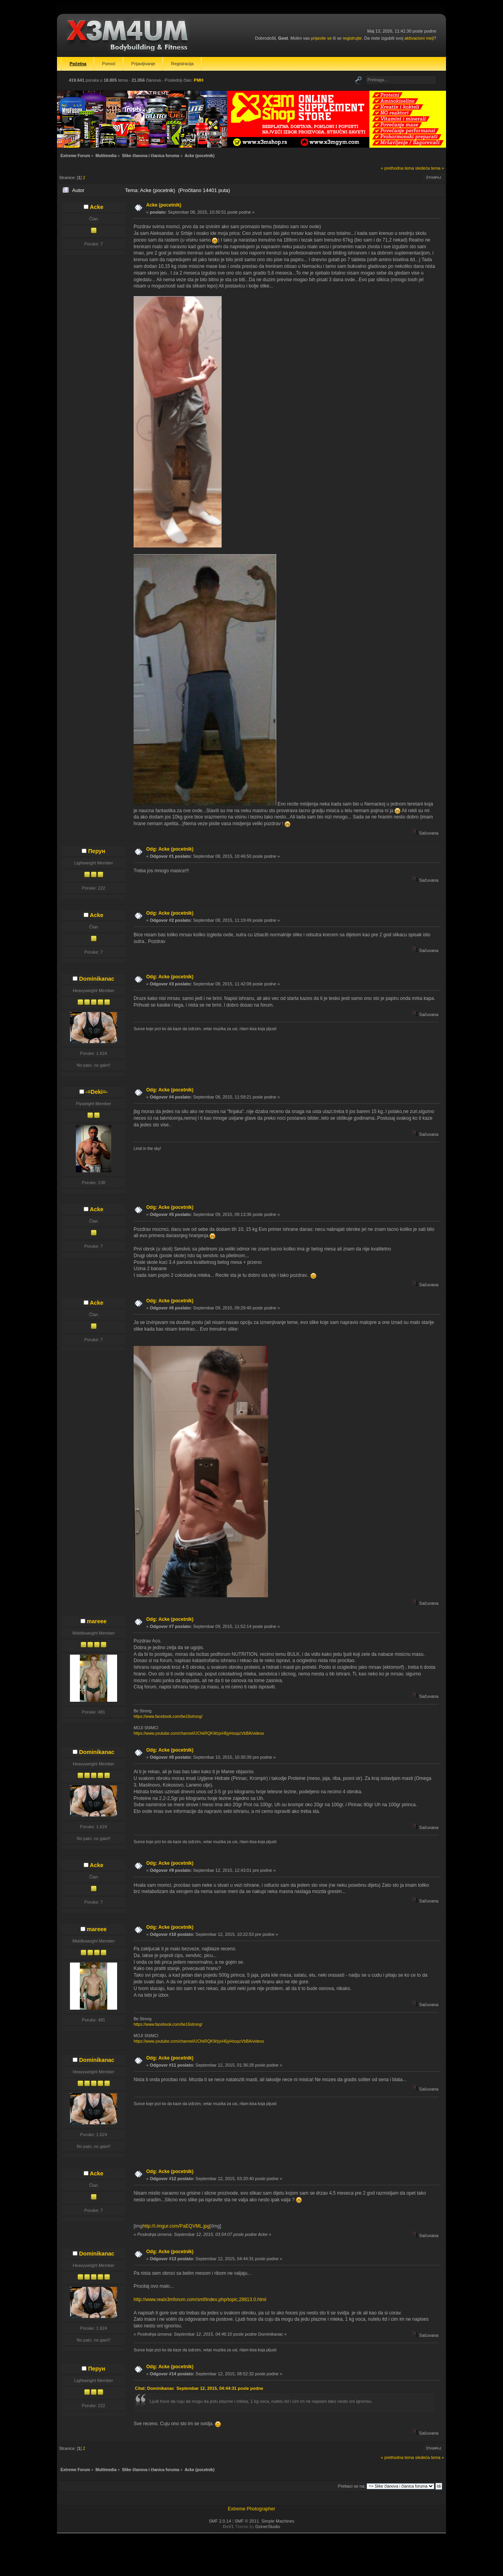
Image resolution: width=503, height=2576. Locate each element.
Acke (96, 207)
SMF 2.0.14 (220, 2521)
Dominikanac (96, 979)
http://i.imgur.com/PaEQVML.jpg (176, 2226)
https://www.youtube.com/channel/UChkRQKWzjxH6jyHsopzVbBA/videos (199, 1733)
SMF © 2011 (247, 2521)
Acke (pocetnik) (163, 205)
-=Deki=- (97, 1092)
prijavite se (321, 38)
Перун (96, 851)
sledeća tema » (429, 168)
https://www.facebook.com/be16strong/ (168, 1716)
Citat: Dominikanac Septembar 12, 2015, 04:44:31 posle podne (199, 2388)
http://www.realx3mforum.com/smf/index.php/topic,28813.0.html (200, 2299)
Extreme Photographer (251, 2509)
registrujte (352, 38)
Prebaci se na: (351, 2486)
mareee (96, 1621)
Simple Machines (277, 2521)
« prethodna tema (397, 168)
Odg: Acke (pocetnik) (169, 849)
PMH (198, 80)
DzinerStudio (267, 2526)
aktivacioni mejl (419, 38)
